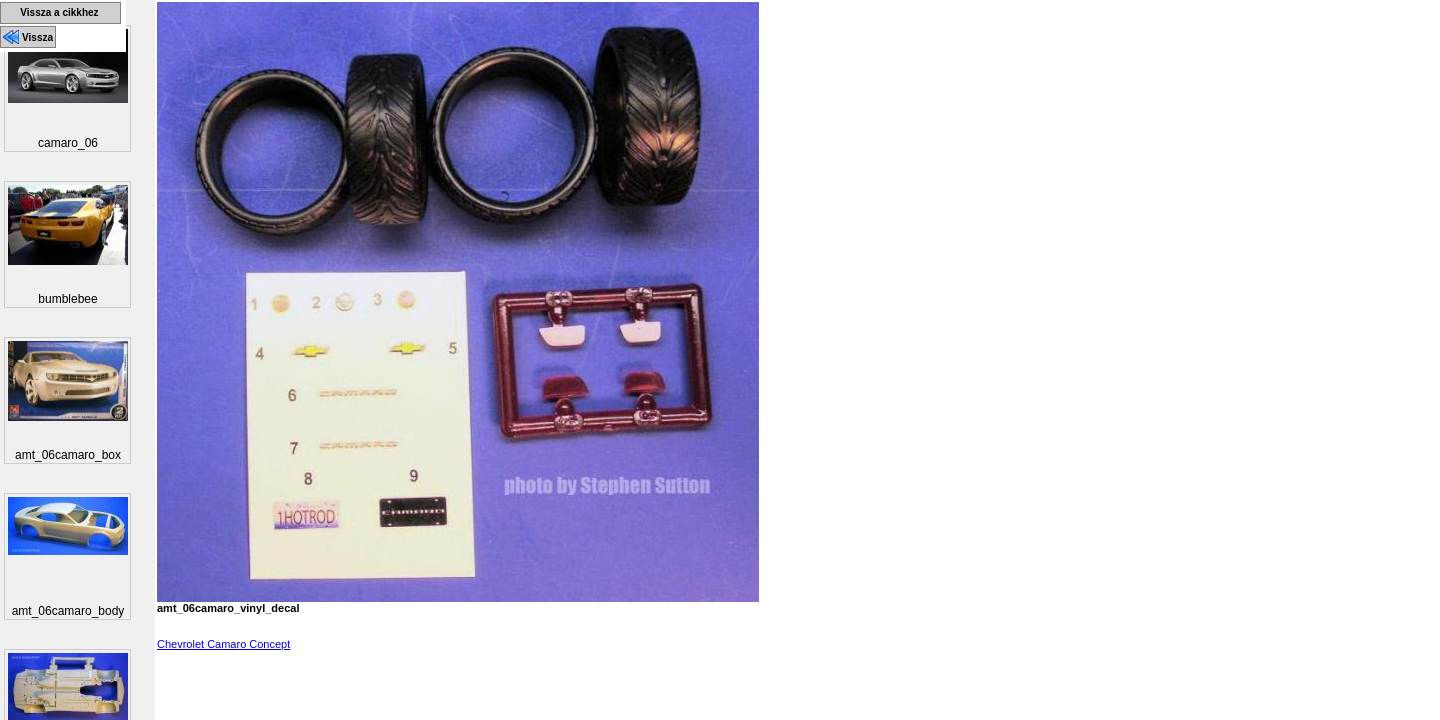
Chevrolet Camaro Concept (223, 644)
